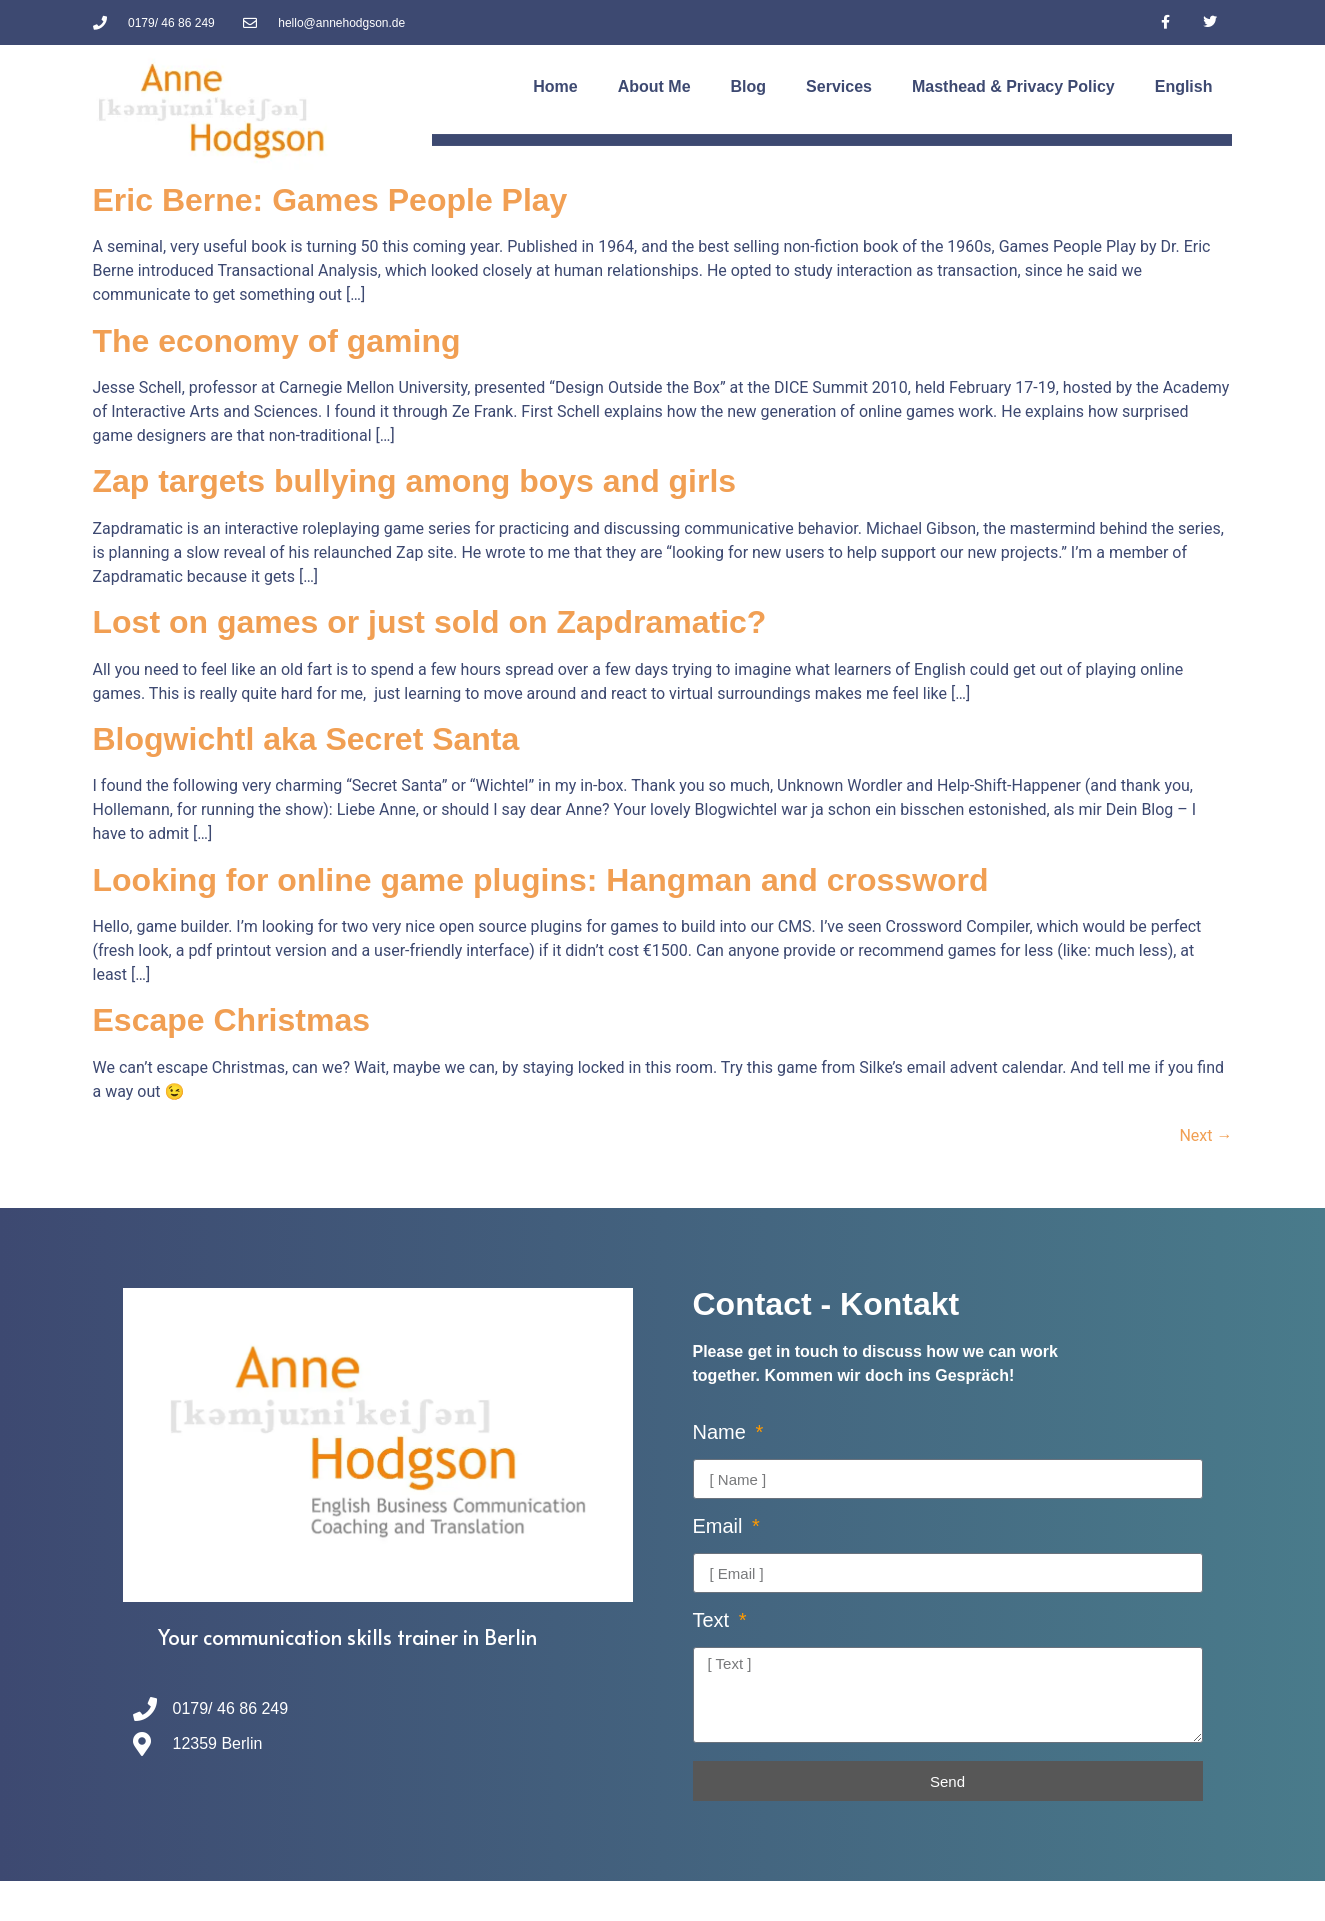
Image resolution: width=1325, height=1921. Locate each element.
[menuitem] (1184, 87)
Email (721, 1526)
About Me (654, 86)
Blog (749, 86)
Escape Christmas (231, 1020)
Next (1205, 1135)
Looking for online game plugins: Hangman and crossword (541, 880)
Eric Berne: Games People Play (330, 200)
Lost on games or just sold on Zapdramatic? (430, 622)
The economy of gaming (277, 341)
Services (839, 86)
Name (722, 1432)
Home (555, 86)
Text (714, 1620)
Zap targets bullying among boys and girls (415, 481)
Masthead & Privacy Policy (1013, 86)
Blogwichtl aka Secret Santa (306, 739)
